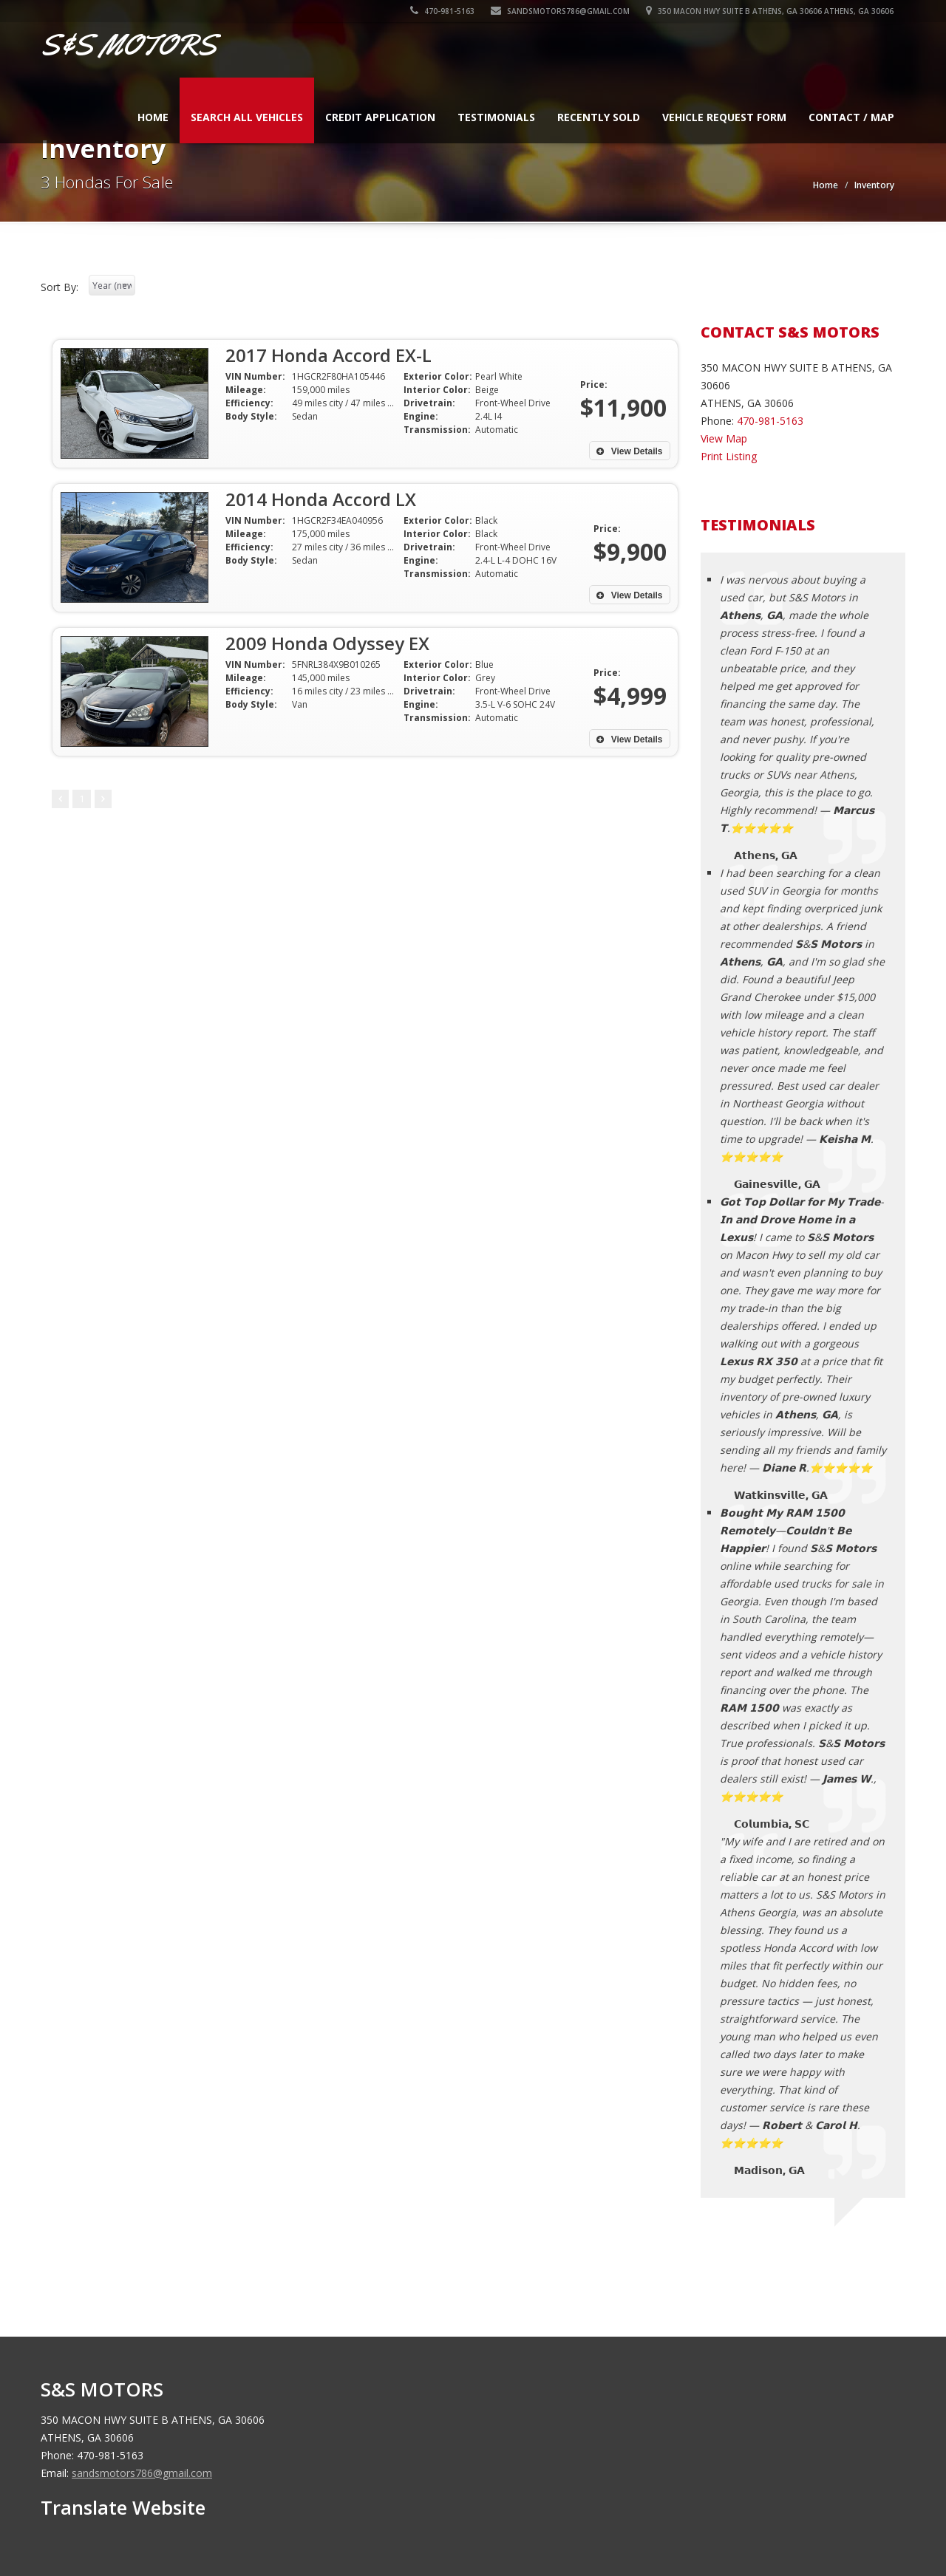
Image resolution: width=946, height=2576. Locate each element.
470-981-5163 (443, 11)
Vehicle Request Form (724, 117)
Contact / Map (851, 117)
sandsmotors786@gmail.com (560, 11)
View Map (724, 438)
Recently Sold (598, 117)
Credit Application (380, 117)
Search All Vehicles (247, 117)
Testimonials (496, 117)
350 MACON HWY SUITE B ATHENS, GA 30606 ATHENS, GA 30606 (770, 11)
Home (153, 117)
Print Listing (729, 456)
